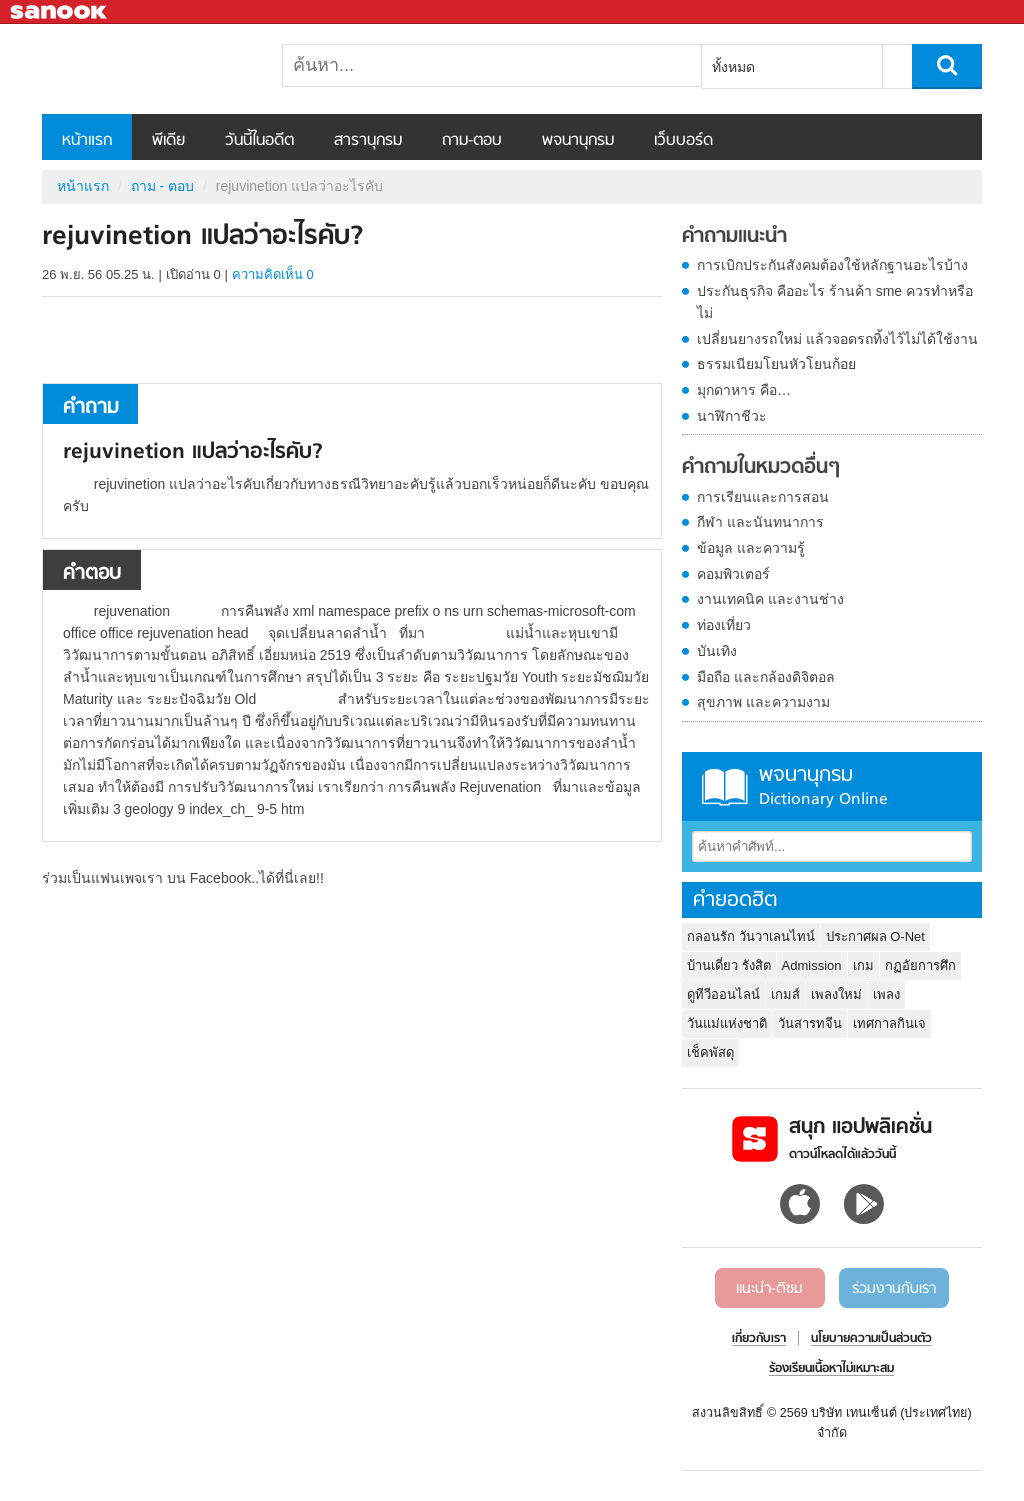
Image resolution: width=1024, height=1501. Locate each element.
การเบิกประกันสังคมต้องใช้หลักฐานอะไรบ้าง (832, 265)
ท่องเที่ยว (724, 625)
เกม (863, 965)
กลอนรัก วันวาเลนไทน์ (751, 936)
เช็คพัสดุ (710, 1052)
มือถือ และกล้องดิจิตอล (766, 677)
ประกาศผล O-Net (875, 936)
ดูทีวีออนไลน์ (723, 994)
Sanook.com (60, 12)
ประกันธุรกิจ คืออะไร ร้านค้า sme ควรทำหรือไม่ (835, 302)
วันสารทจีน (810, 1023)
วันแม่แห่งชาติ (727, 1023)
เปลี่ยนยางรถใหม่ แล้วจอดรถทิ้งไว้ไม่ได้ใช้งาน (837, 339)
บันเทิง (717, 651)
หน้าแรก (87, 141)
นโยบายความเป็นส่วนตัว (871, 1339)
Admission (812, 965)
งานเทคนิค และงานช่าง (770, 599)
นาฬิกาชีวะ (732, 416)
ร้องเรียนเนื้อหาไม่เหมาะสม (831, 1369)
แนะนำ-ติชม (769, 1289)
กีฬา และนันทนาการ (760, 522)
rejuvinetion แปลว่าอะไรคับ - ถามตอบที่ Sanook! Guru (147, 69)
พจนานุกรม (578, 141)
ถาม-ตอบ (472, 141)
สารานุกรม (368, 141)
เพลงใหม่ (836, 994)
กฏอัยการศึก (920, 965)
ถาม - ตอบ (162, 186)
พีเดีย (168, 141)
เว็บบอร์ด (683, 141)
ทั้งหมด (733, 67)
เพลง (886, 994)
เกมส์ (785, 994)
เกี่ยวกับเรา (759, 1339)
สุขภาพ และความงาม (763, 702)
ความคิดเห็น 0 (273, 274)
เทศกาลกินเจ (889, 1023)
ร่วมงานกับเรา (894, 1289)
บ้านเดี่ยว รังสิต (729, 965)
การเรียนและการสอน (763, 497)
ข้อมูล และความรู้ (751, 548)
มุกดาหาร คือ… (744, 390)
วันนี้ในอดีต (259, 141)
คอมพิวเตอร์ (733, 574)
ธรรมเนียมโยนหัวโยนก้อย (776, 364)
